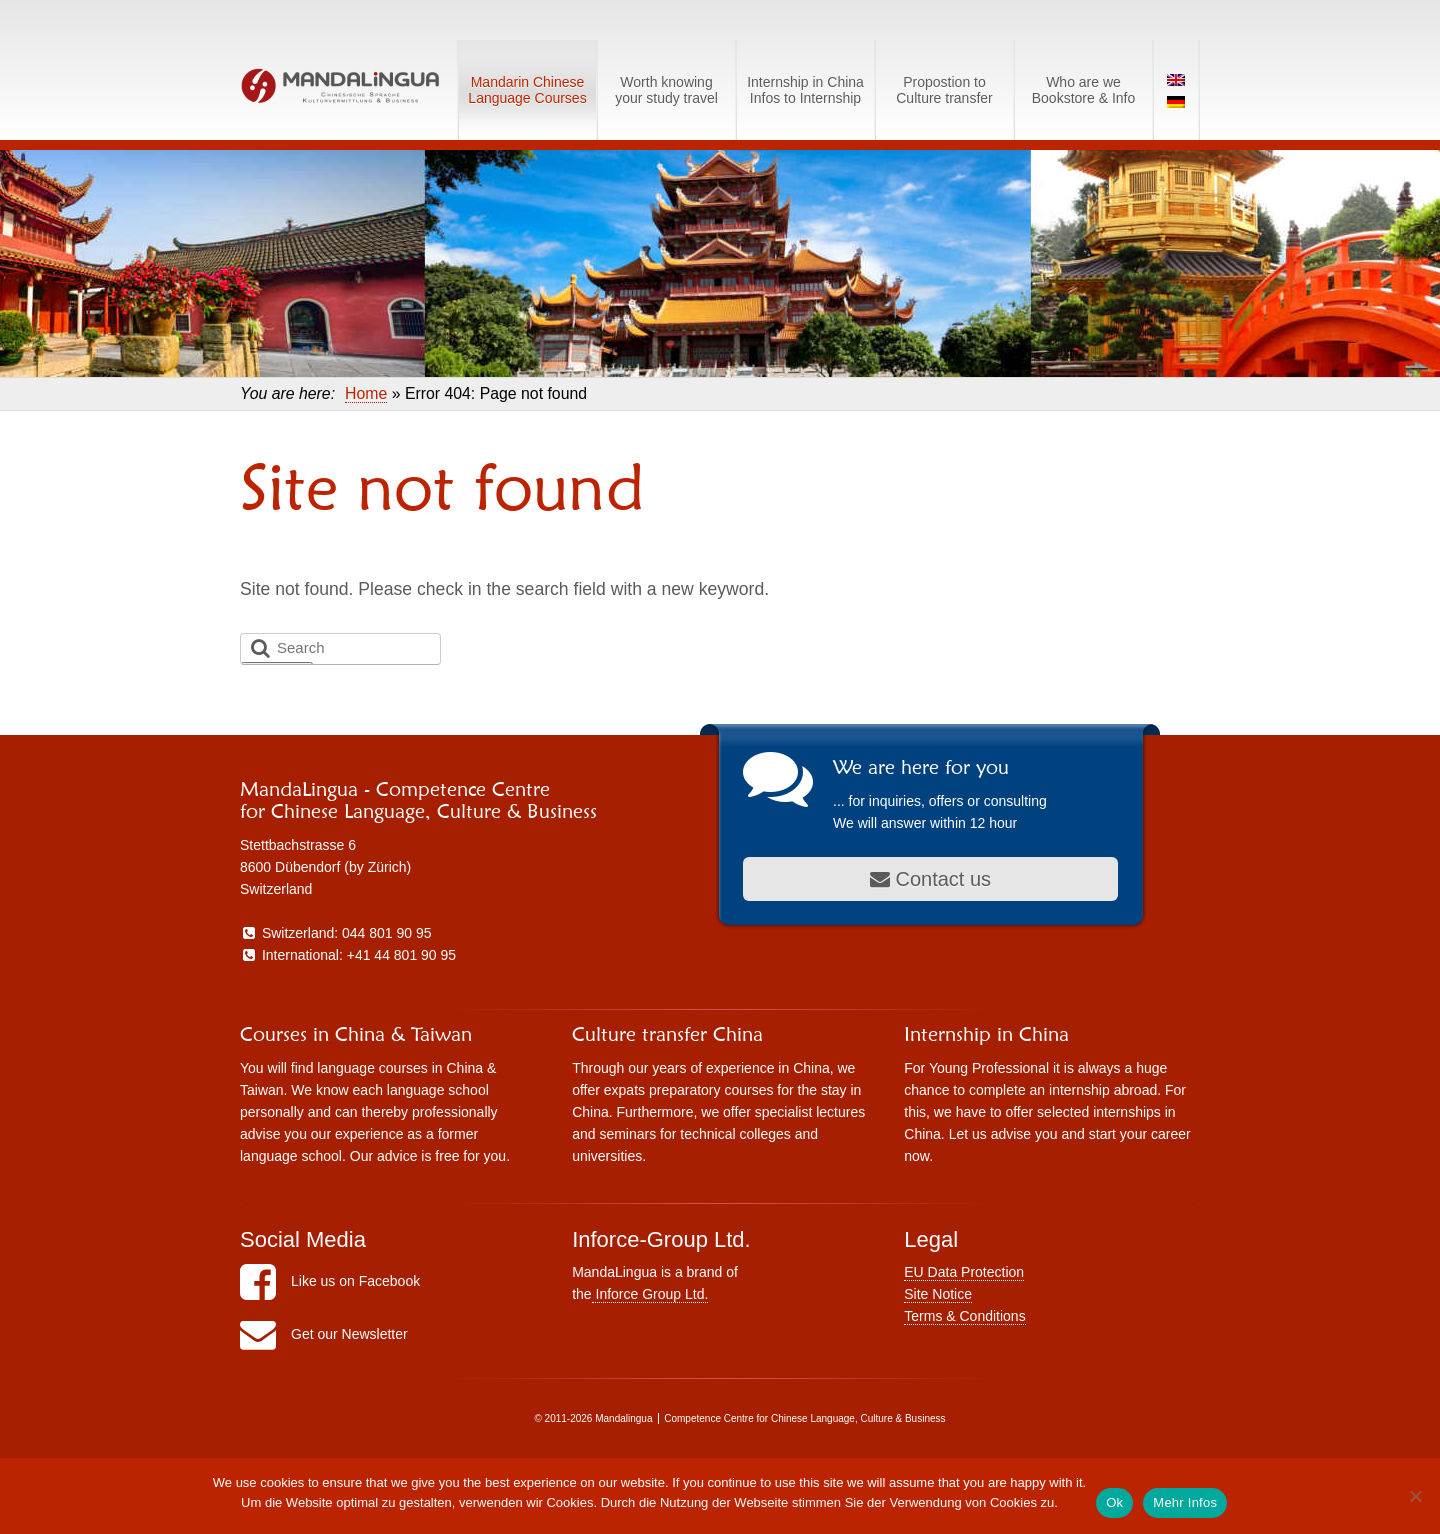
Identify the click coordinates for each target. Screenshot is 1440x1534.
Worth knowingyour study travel (666, 90)
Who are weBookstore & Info (1084, 90)
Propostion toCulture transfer (944, 90)
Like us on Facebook (330, 1281)
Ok (1114, 1502)
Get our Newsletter (324, 1334)
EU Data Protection (964, 1272)
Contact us (930, 879)
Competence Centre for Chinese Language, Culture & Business (804, 1418)
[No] (1415, 1496)
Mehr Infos (1185, 1502)
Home (366, 393)
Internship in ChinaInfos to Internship (805, 90)
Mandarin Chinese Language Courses (527, 90)
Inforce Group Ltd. (650, 1294)
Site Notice (938, 1294)
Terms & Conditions (964, 1316)
